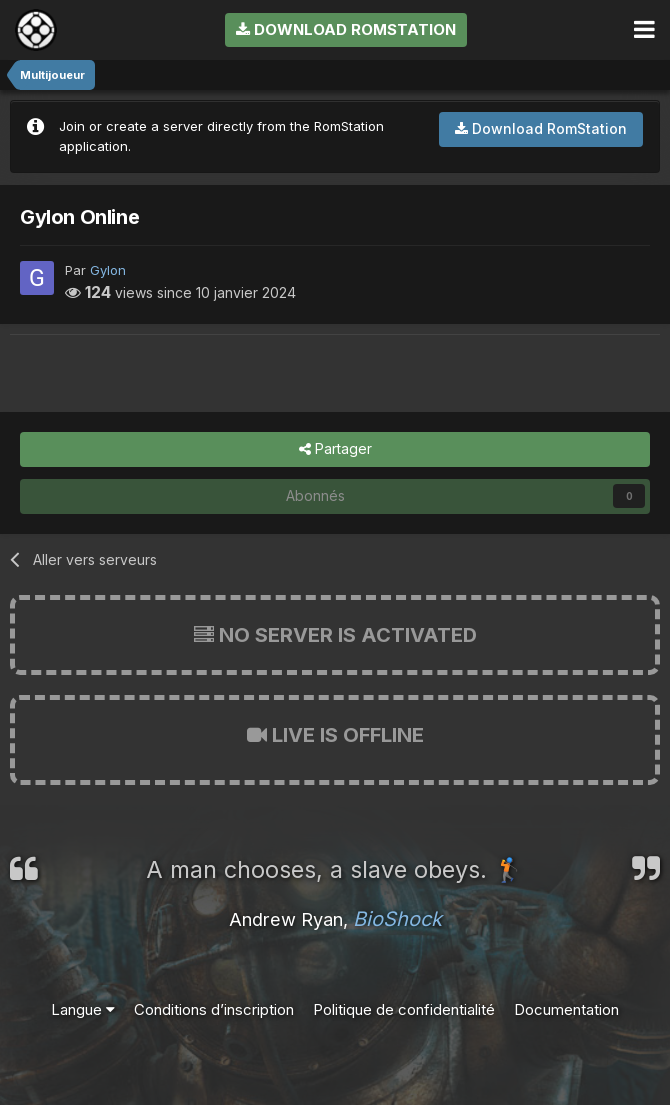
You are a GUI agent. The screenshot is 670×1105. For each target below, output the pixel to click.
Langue (83, 1009)
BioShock (397, 919)
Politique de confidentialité (404, 1009)
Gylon (108, 270)
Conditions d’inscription (214, 1009)
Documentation (566, 1009)
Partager (335, 449)
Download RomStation (346, 29)
